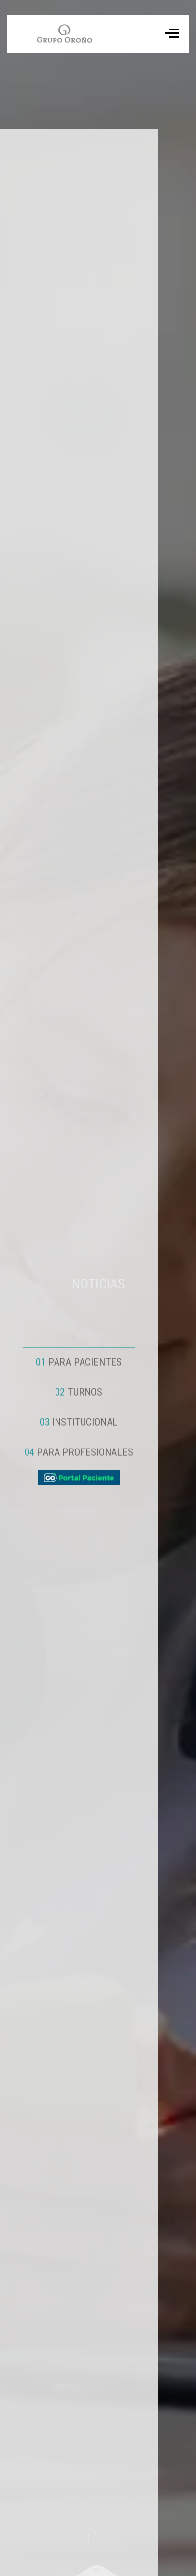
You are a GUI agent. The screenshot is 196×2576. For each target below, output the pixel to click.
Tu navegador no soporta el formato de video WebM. (63, 34)
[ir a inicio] (59, 34)
